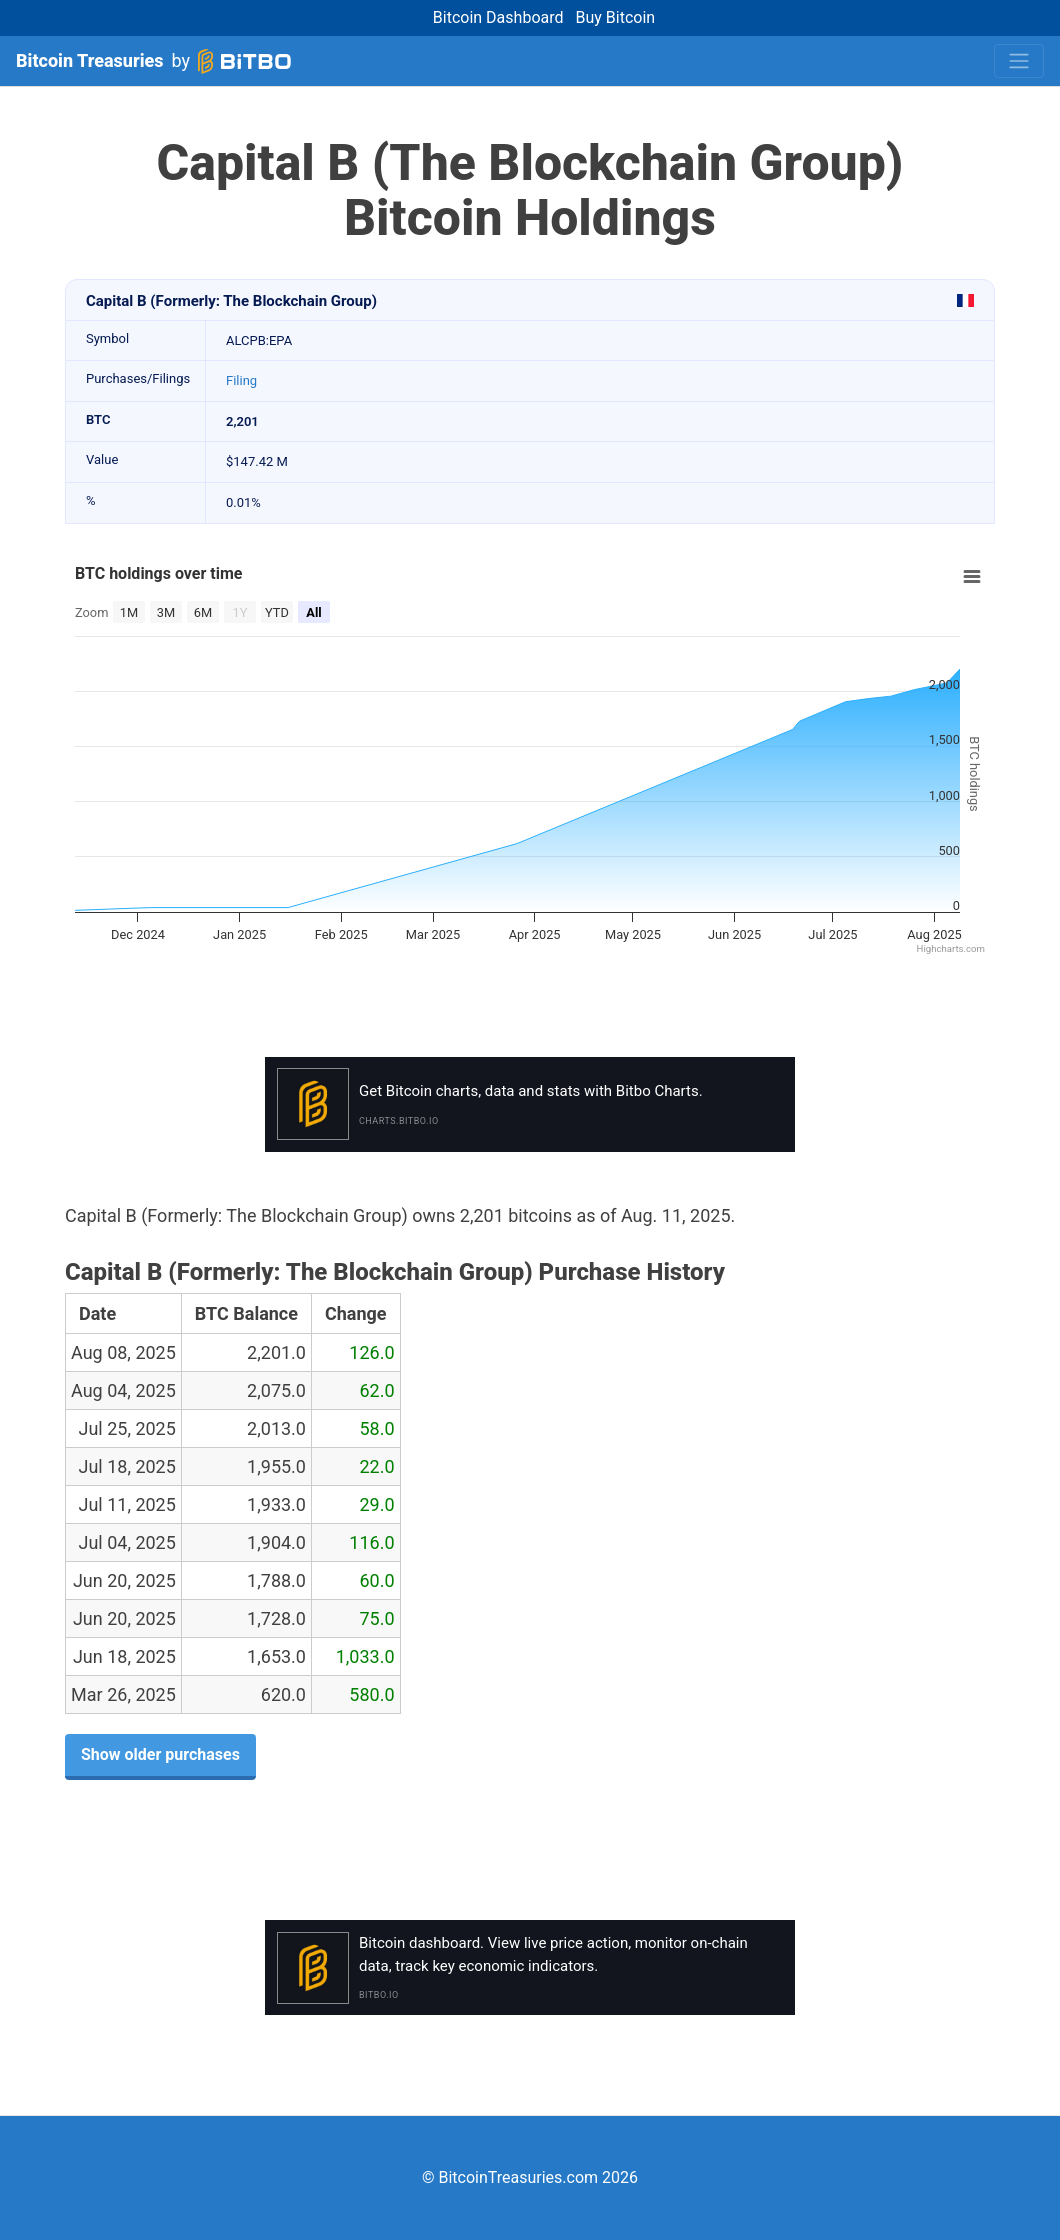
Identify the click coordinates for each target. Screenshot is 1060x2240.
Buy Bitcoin (616, 17)
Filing (241, 380)
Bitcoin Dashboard (498, 17)
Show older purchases (160, 1754)
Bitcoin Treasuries (90, 60)
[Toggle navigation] (1019, 61)
